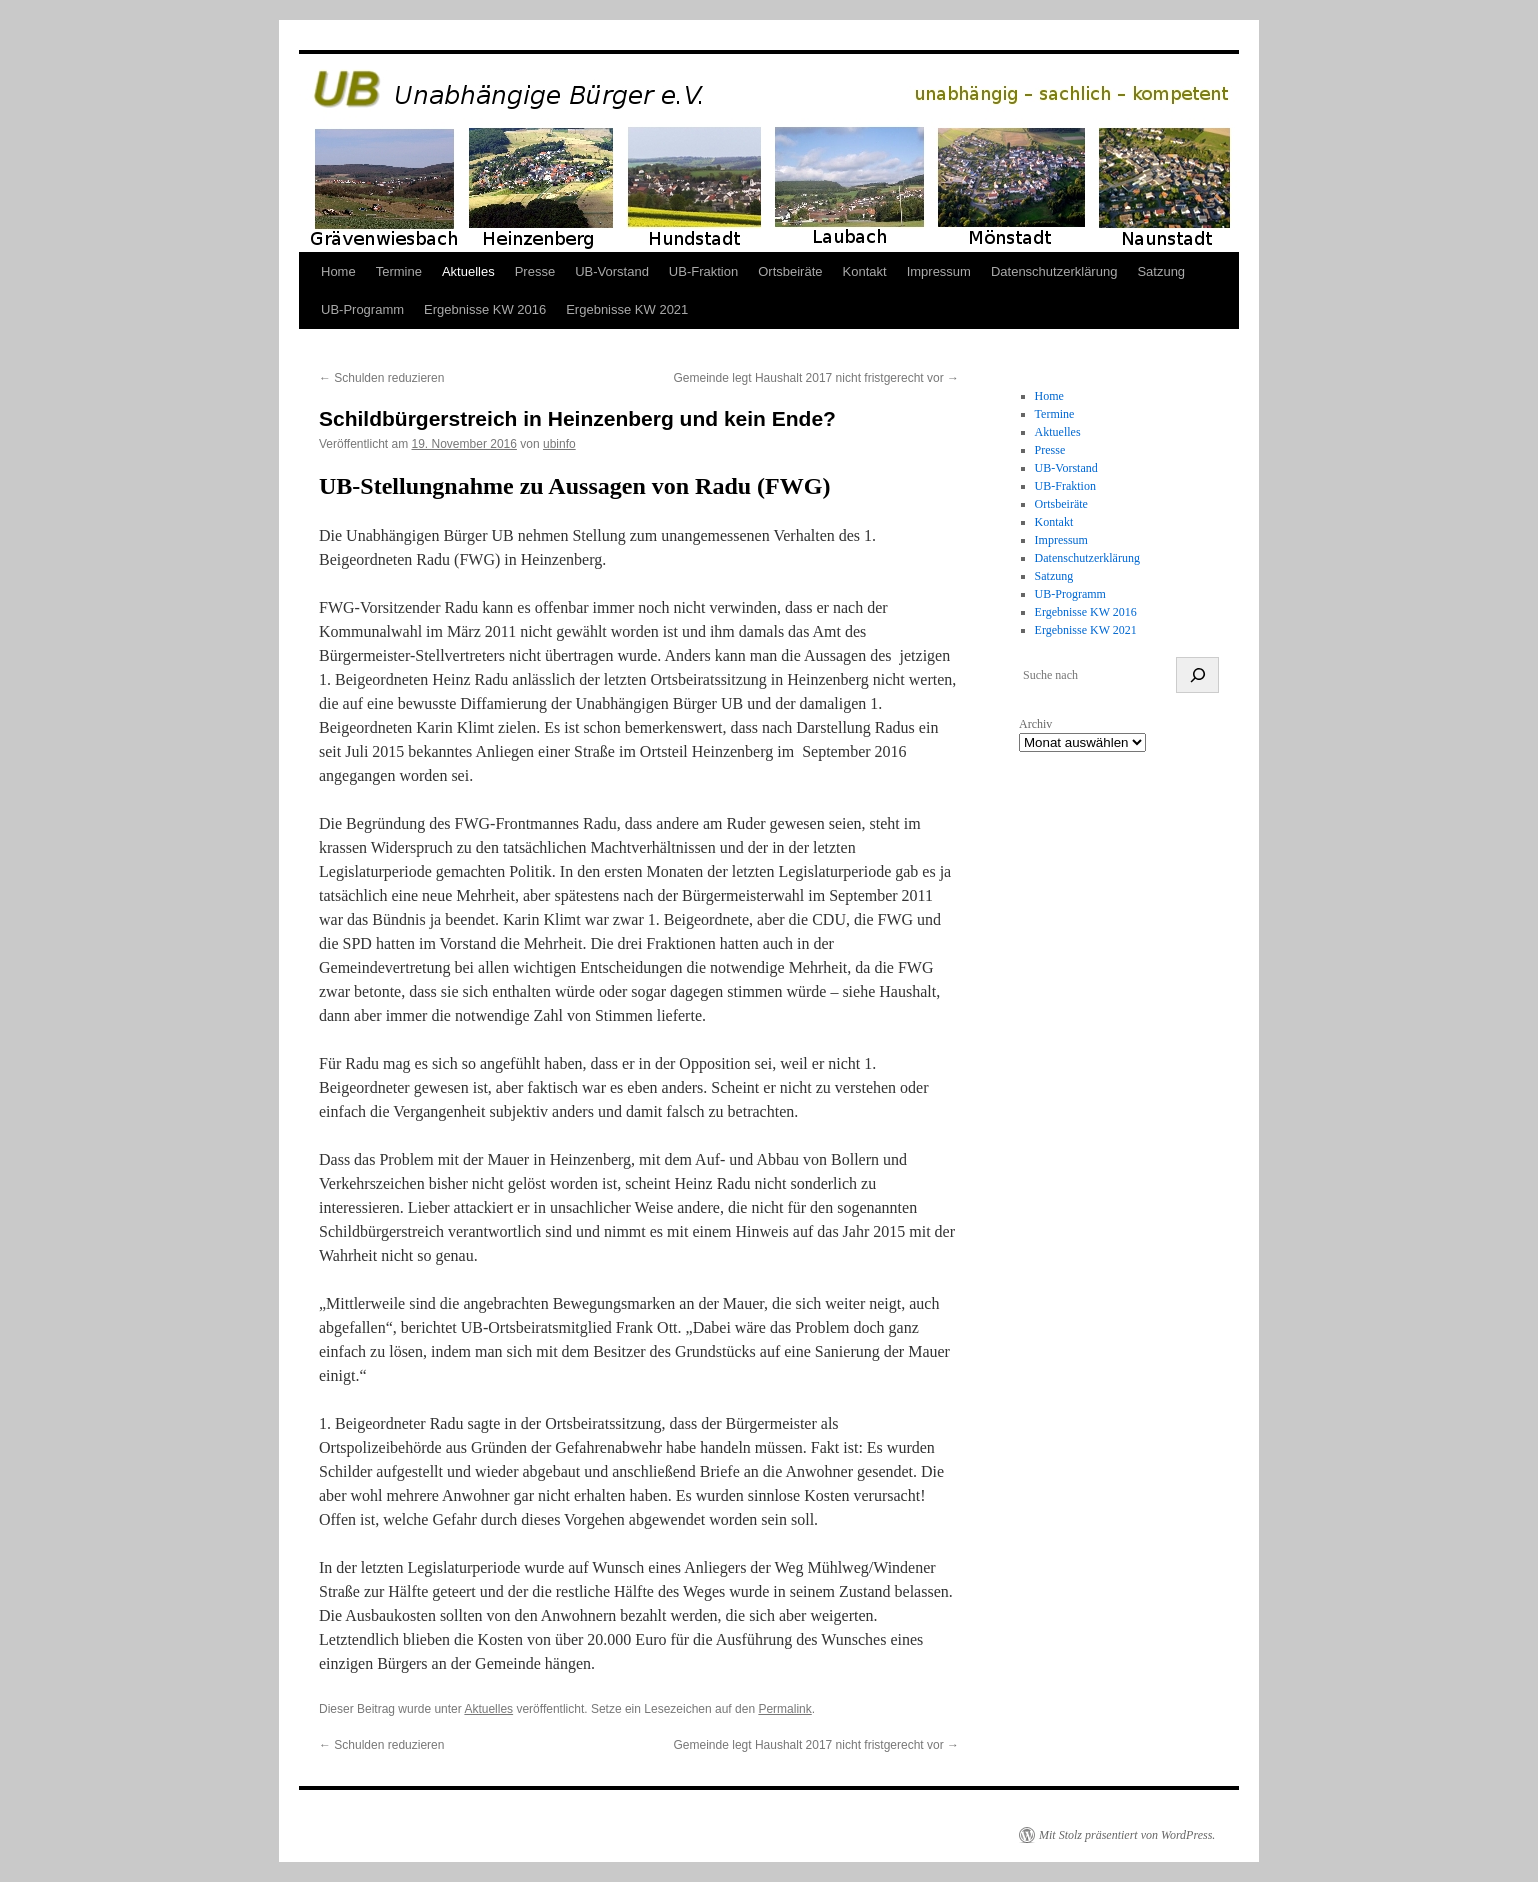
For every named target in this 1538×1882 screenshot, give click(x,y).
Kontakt (865, 271)
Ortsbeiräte (790, 271)
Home (338, 271)
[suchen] (1197, 675)
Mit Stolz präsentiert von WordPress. (1127, 1835)
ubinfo (559, 444)
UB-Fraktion (703, 271)
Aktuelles (468, 271)
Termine (399, 271)
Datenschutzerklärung (1054, 271)
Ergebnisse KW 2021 (627, 309)
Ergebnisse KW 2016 (485, 309)
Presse (535, 271)
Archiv (1035, 724)
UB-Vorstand (612, 271)
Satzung (1161, 271)
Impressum (939, 271)
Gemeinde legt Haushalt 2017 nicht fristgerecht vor (816, 378)
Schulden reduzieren (381, 378)
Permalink (784, 1709)
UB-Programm (362, 309)
